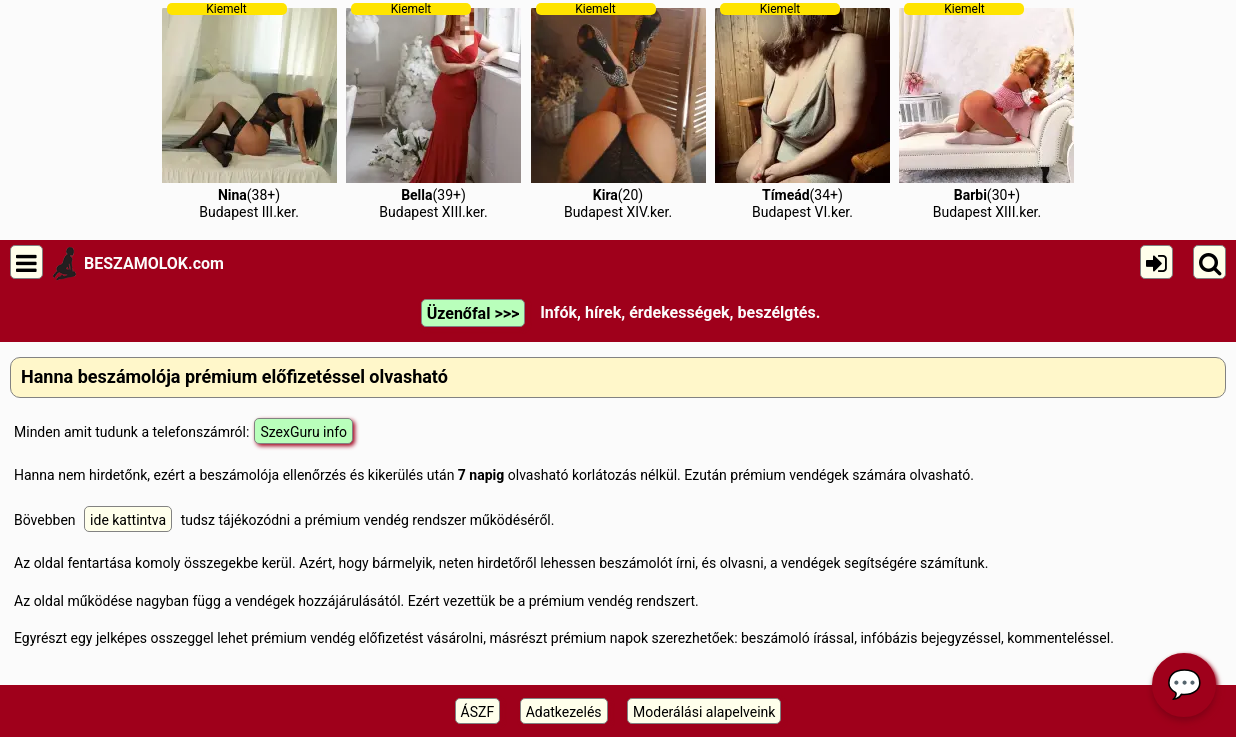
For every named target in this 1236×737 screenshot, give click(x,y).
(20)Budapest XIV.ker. (618, 111)
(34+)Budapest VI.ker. (802, 111)
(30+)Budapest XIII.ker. (986, 111)
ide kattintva (128, 520)
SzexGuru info (303, 432)
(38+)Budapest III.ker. (249, 111)
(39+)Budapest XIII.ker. (433, 111)
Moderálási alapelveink (704, 712)
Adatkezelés (564, 712)
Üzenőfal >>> (473, 313)
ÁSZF (478, 712)
